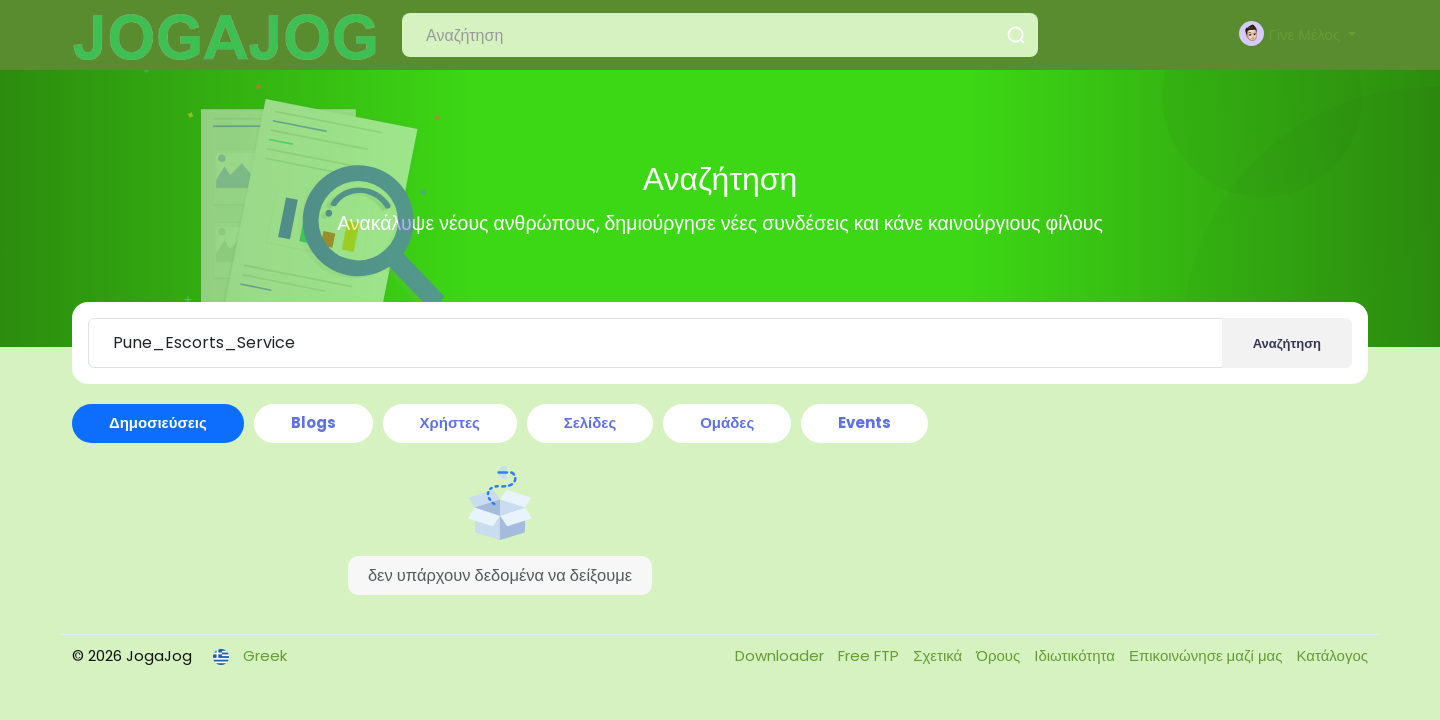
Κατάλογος (1332, 655)
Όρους (1000, 655)
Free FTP (870, 655)
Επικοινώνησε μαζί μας (1207, 655)
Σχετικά (939, 655)
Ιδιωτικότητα (1076, 655)
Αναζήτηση (1287, 343)
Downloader (781, 655)
